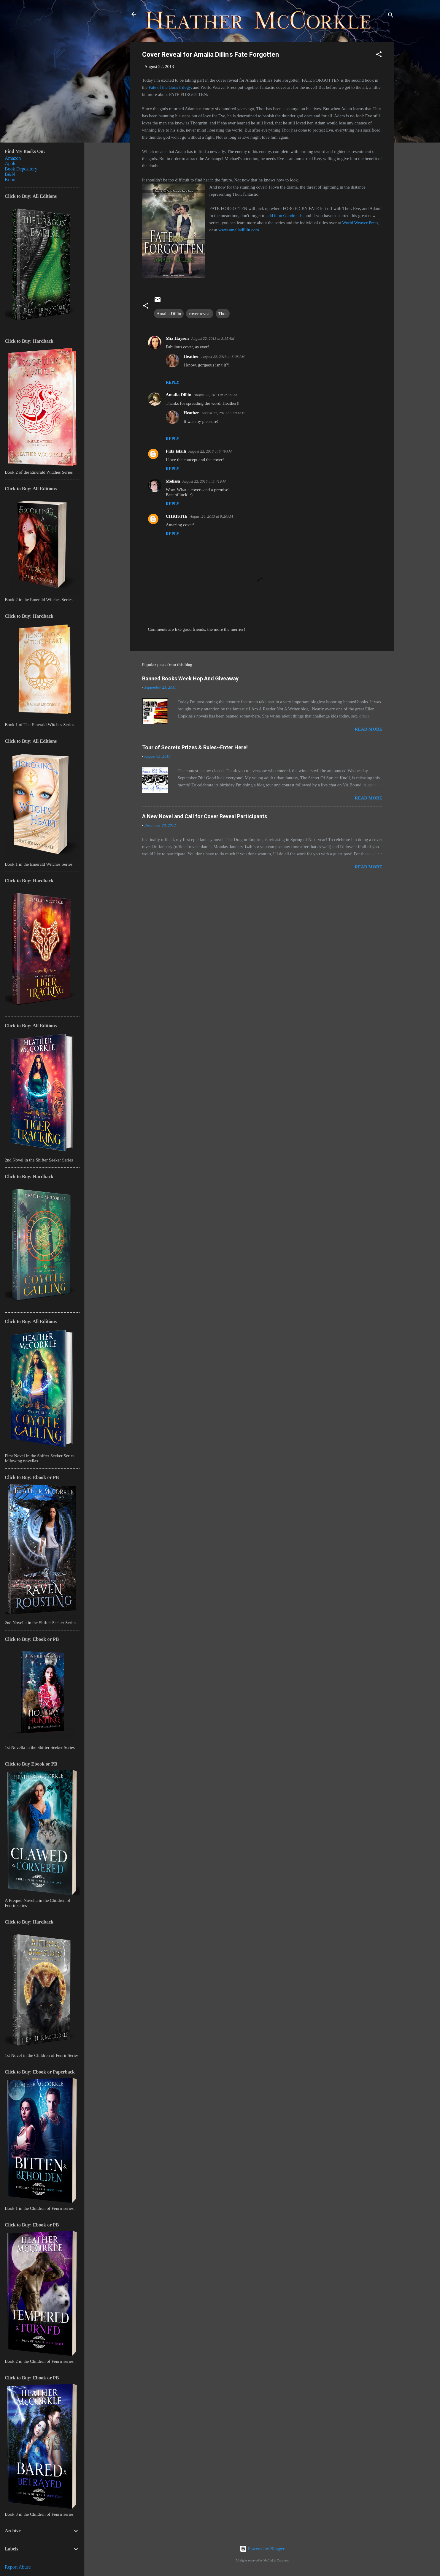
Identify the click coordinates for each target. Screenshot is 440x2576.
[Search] (390, 16)
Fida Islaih (176, 451)
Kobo (10, 179)
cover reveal (200, 313)
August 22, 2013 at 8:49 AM (209, 451)
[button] (378, 55)
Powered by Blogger (262, 2548)
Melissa (173, 481)
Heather (191, 356)
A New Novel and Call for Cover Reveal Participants (204, 816)
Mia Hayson (177, 338)
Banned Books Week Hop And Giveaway (190, 678)
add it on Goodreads (284, 215)
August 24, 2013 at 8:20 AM (211, 516)
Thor (222, 313)
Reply (173, 382)
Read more (368, 729)
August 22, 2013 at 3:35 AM (212, 338)
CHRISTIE (177, 516)
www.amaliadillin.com (238, 229)
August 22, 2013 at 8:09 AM (222, 413)
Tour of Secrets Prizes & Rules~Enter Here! (195, 747)
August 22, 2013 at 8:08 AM (222, 356)
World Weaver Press (360, 222)
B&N (10, 174)
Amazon (13, 158)
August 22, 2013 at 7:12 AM (215, 395)
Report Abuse (18, 2566)
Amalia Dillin (169, 313)
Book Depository (21, 168)
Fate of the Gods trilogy (170, 87)
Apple (10, 163)
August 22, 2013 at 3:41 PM (204, 481)
